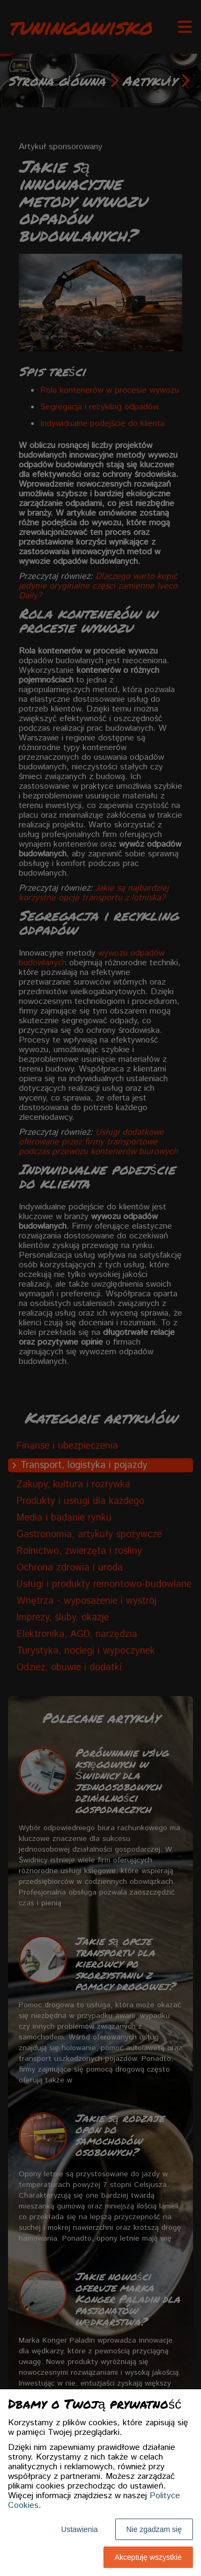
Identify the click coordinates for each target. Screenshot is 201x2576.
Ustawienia (79, 2529)
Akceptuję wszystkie (148, 2557)
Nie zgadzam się (154, 2529)
